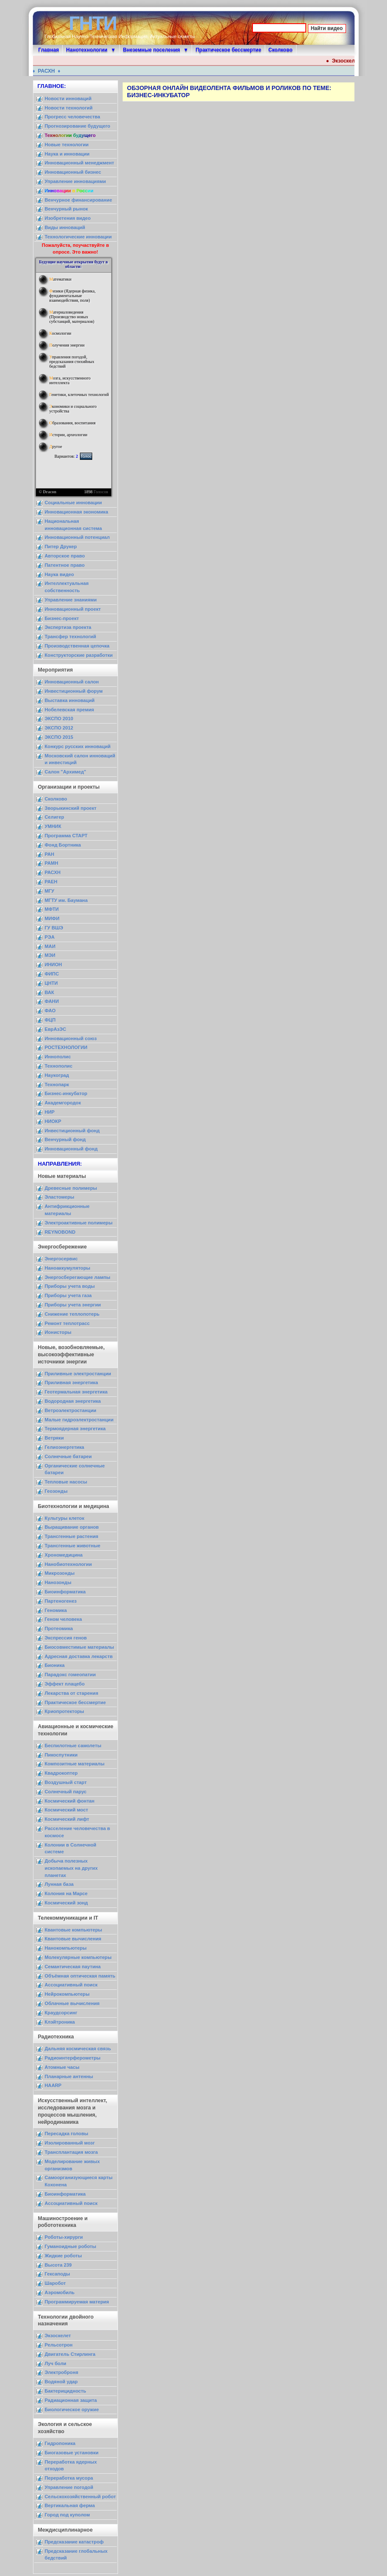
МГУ (50, 890)
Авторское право (65, 555)
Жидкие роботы (63, 2255)
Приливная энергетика (71, 1382)
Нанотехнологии (86, 50)
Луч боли (55, 2363)
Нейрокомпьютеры (67, 1994)
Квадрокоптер (61, 1773)
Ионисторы (58, 1332)
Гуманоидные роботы (70, 2246)
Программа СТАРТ (66, 835)
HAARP (53, 2085)
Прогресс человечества (72, 116)
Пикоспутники (61, 1754)
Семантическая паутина (73, 1966)
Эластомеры (59, 1196)
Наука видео (59, 574)
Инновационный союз (71, 1038)
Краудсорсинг (61, 2012)
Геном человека (63, 1619)
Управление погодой (69, 2487)
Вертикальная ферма (70, 2505)
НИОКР (53, 1121)
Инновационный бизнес (73, 172)
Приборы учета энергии (73, 1304)
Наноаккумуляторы (68, 1267)
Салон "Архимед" (65, 771)
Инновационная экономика (76, 511)
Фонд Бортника (63, 844)
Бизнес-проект (62, 618)
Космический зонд (66, 1902)
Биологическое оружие (72, 2409)
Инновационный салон (72, 681)
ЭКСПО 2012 (59, 727)
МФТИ (52, 909)
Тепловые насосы (66, 1481)
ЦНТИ (51, 983)
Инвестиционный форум (74, 691)
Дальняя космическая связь (78, 2048)
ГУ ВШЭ (54, 927)
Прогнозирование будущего (77, 125)
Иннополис (58, 1056)
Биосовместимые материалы (79, 1647)
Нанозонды (58, 1582)
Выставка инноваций (70, 700)
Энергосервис (61, 1258)
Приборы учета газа (68, 1295)
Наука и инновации (67, 153)
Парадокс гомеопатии (70, 1674)
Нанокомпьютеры (66, 1947)
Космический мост (66, 1809)
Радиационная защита (71, 2400)
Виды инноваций (65, 227)
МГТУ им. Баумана (66, 900)
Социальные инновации (73, 502)
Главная (48, 50)
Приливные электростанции (78, 1373)
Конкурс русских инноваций (78, 746)
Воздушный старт (66, 1782)
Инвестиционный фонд (72, 1130)
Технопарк (57, 1084)
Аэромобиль (60, 2292)
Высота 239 (58, 2264)
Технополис (59, 1065)
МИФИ (52, 918)
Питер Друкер (61, 546)
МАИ (50, 946)
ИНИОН (53, 964)
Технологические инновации (78, 236)
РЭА (50, 937)
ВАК (49, 992)
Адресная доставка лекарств (79, 1656)
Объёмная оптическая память (80, 1975)
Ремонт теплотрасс (67, 1323)
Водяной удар (61, 2381)
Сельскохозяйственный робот (80, 2496)
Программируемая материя (77, 2301)
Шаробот (55, 2283)
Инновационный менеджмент (79, 162)
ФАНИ (52, 1001)
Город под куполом (67, 2514)
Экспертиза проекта (68, 627)
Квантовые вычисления (73, 1938)
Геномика (56, 1610)
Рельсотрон (59, 2344)
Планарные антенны (69, 2076)
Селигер (54, 817)
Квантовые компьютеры (73, 1929)
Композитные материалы (74, 1763)
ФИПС (52, 973)
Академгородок (63, 1102)
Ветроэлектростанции (70, 1410)
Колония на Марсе (66, 1893)
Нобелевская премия (69, 709)
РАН (50, 854)
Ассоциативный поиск (71, 1984)
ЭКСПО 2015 (59, 737)
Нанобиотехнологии (68, 1564)
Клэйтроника (60, 2021)
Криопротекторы (64, 1711)
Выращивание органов (72, 1527)
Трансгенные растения (72, 1536)
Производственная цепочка (77, 645)
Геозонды (56, 1491)
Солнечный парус (66, 1791)
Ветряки (54, 1437)
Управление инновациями (75, 181)
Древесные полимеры (71, 1188)
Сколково (281, 50)
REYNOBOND (60, 1232)
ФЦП (50, 1019)
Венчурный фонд (65, 1139)
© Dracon (48, 491)
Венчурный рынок (66, 208)
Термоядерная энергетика (75, 1428)
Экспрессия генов (66, 1637)
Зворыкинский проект (71, 808)
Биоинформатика (65, 1591)
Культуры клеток (65, 1518)
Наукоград (57, 1075)
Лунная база (59, 1884)
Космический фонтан (70, 1800)
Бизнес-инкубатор (66, 1093)
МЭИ (50, 955)
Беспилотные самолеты (73, 1745)
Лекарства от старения (72, 1693)
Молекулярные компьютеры (78, 1957)
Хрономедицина (64, 1554)
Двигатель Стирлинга (70, 2354)
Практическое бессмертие (228, 50)
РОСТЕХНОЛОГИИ (66, 1047)
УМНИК (53, 826)
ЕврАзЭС (55, 1029)
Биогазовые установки (72, 2452)
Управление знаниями (71, 599)
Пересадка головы (66, 2133)
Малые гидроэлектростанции (79, 1419)
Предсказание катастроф (74, 2541)
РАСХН (51, 71)
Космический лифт (67, 1819)
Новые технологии (67, 144)
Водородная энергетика (73, 1401)
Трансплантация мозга (71, 2152)
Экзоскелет (58, 2335)
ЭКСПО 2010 (59, 718)
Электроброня (61, 2372)
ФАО (50, 1010)
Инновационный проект (73, 609)
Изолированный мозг (70, 2142)
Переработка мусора (69, 2477)
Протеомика (59, 1628)
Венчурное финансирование (78, 199)
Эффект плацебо (65, 1683)
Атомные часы (62, 2067)
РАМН (51, 863)
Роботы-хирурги (64, 2237)
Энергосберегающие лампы (77, 1277)
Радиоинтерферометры (73, 2057)
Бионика (55, 1665)
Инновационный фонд (71, 1148)
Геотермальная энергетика (76, 1391)
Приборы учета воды (70, 1286)
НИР (50, 1112)
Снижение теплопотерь (72, 1314)
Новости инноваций (68, 98)
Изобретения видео (68, 218)
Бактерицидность (65, 2390)
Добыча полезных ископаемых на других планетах (71, 1868)
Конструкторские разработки (79, 655)
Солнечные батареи (68, 1456)
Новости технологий (69, 107)
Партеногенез (61, 1601)
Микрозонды (60, 1573)
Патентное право (65, 565)
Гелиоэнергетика (65, 1447)
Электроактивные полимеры (79, 1222)
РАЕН (51, 881)
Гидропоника (60, 2443)
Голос (86, 456)
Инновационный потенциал (77, 537)
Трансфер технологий (70, 636)
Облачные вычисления (72, 2003)
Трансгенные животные (73, 1545)
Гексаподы (57, 2273)
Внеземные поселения (151, 50)
